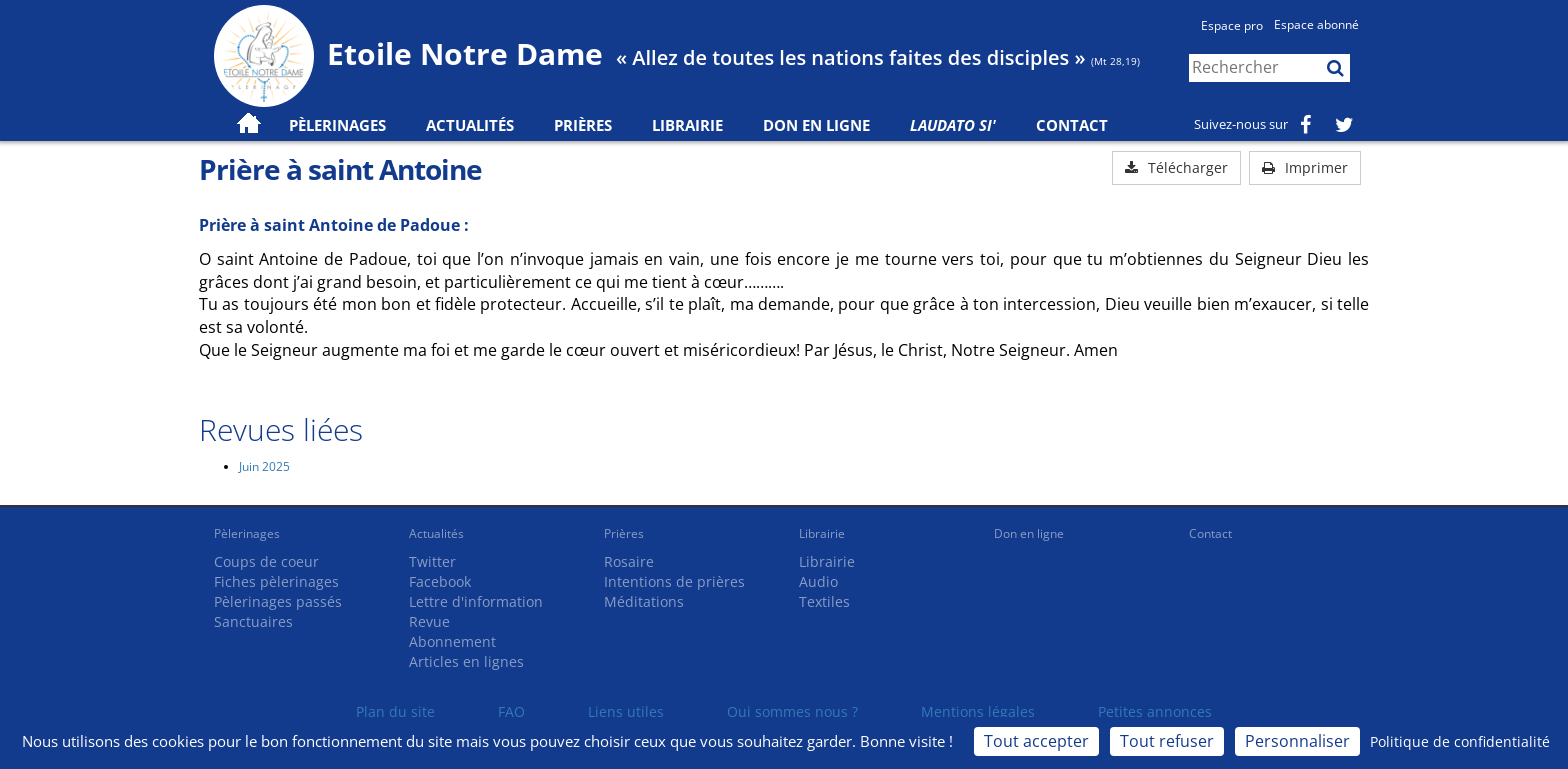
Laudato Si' (953, 125)
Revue (429, 621)
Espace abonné (1316, 24)
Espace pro (1232, 25)
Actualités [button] (470, 125)
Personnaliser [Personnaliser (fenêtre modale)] (1297, 741)
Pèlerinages (247, 533)
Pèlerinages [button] (337, 125)
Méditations (644, 601)
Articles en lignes (466, 661)
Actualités (436, 533)
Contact (1072, 125)
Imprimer (1305, 167)
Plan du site (395, 711)
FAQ (511, 711)
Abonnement (452, 641)
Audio (818, 581)
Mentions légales (978, 711)
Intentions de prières (674, 581)
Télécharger (1176, 167)
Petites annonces (1155, 711)
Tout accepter (1036, 741)
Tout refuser (1167, 741)
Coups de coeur (266, 561)
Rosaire (629, 561)
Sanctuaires (253, 621)
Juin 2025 (264, 466)
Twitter (432, 561)
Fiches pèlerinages (276, 581)
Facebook (440, 581)
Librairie (687, 125)
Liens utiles (626, 711)
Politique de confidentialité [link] (1460, 741)
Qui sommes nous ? (792, 711)
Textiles (824, 601)
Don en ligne (816, 125)
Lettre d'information (476, 601)
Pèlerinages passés (278, 601)
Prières (583, 125)
